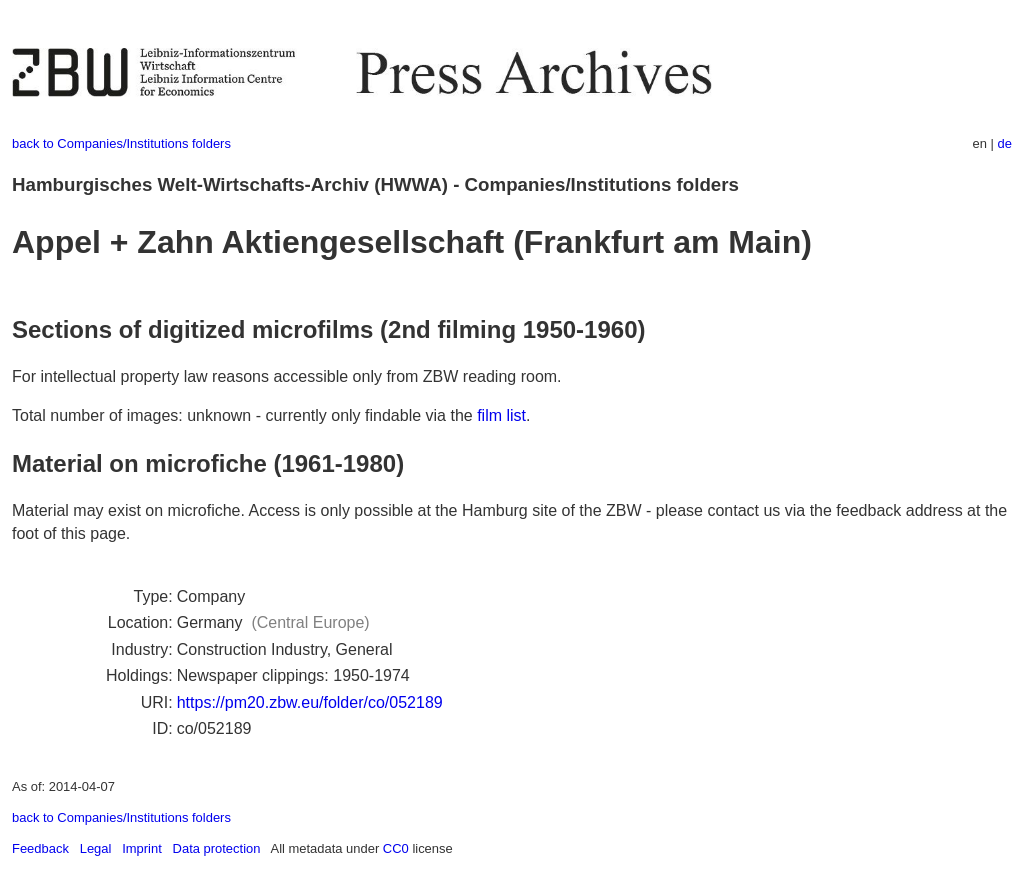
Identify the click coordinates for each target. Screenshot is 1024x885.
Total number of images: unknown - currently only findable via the (244, 415)
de (1005, 143)
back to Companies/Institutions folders (121, 143)
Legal (96, 848)
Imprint (142, 848)
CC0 (396, 848)
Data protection (217, 848)
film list (501, 415)
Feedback (40, 848)
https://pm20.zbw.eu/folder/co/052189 (310, 702)
